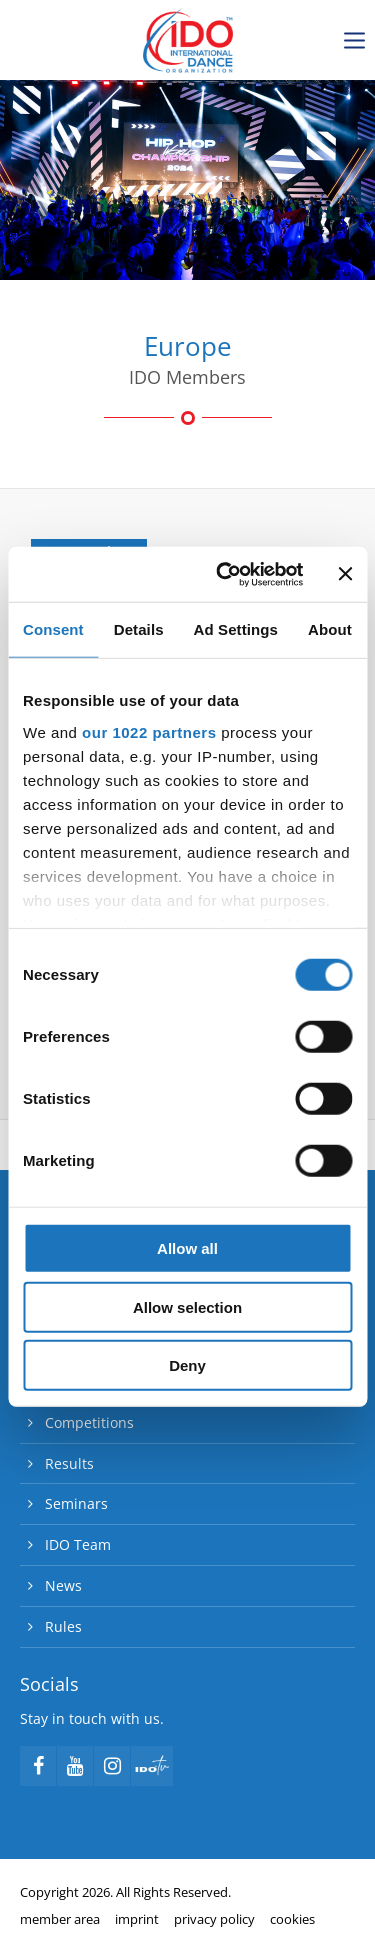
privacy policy (214, 1919)
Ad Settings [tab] (236, 629)
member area (60, 1919)
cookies (292, 1919)
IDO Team (78, 1544)
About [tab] (330, 629)
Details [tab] (139, 629)
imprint (137, 1919)
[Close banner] (345, 574)
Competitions (89, 1422)
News (63, 1585)
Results (69, 1463)
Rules (63, 1626)
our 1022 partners (149, 731)
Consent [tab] (53, 629)
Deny (187, 1365)
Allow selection (187, 1306)
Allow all (187, 1248)
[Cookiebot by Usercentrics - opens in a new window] (226, 574)
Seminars (76, 1503)
